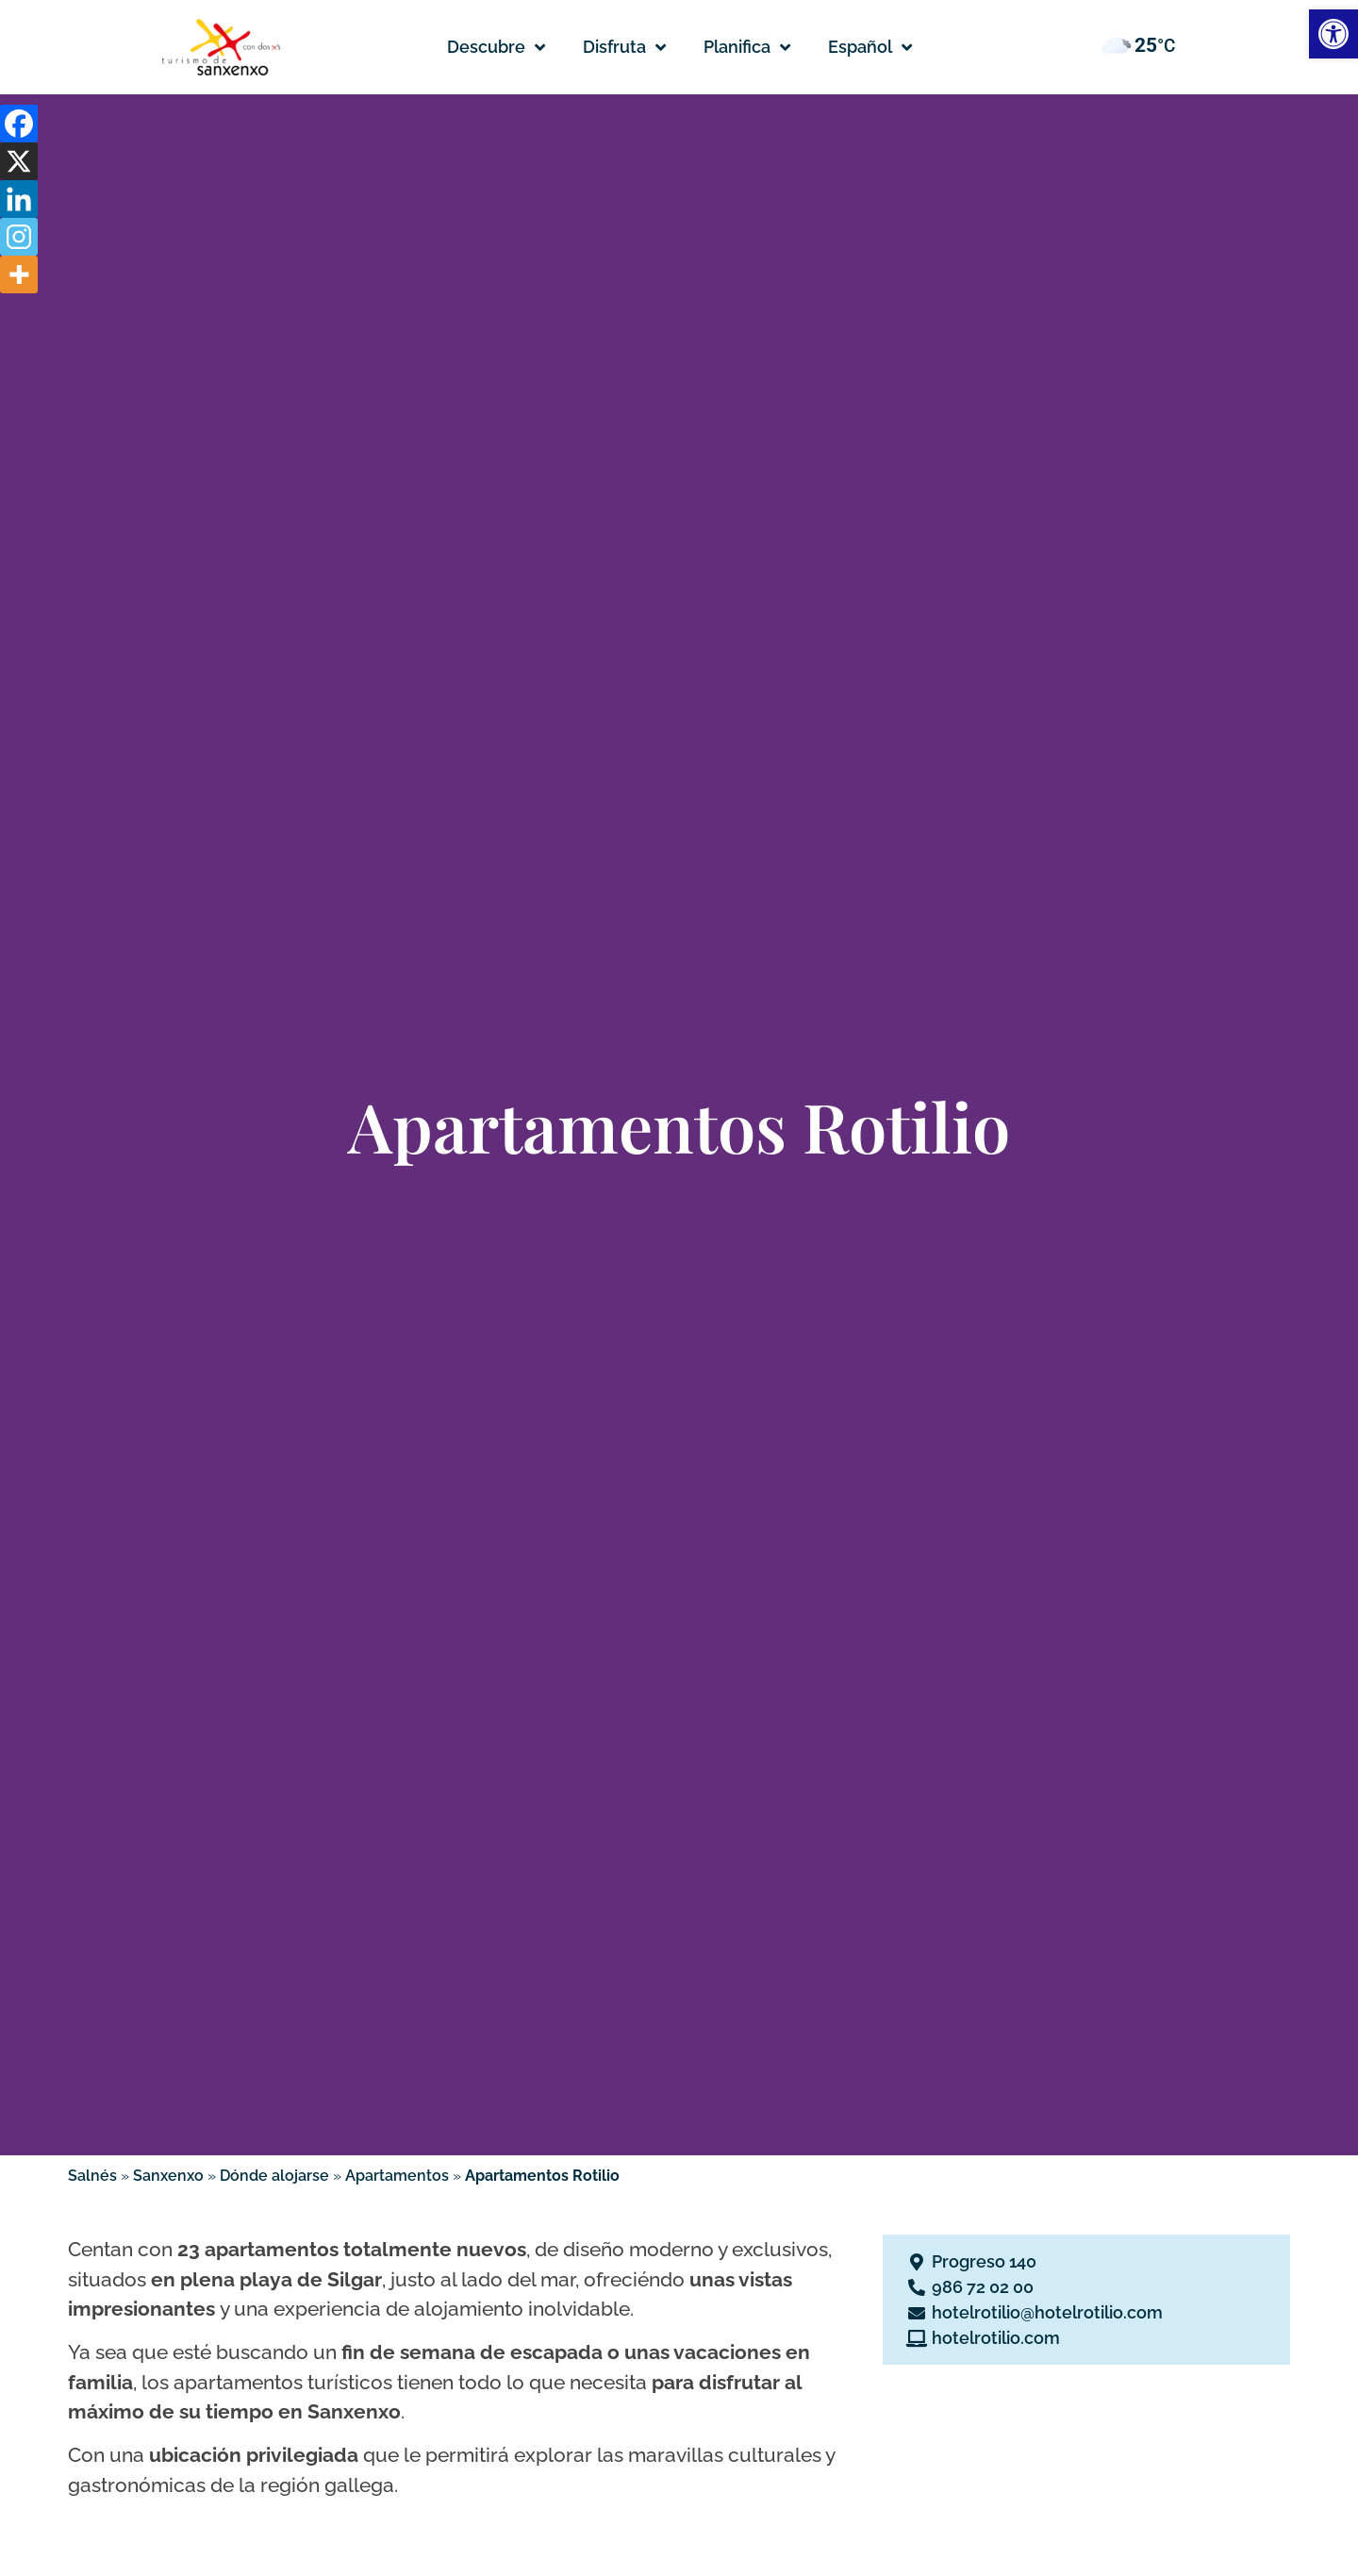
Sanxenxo (168, 2176)
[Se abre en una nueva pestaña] (1086, 2261)
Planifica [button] (747, 47)
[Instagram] (19, 237)
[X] (19, 161)
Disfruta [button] (624, 47)
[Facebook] (19, 123)
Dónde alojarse (274, 2176)
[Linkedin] (19, 199)
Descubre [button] (496, 47)
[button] (870, 47)
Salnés (92, 2176)
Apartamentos (397, 2176)
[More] (19, 274)
